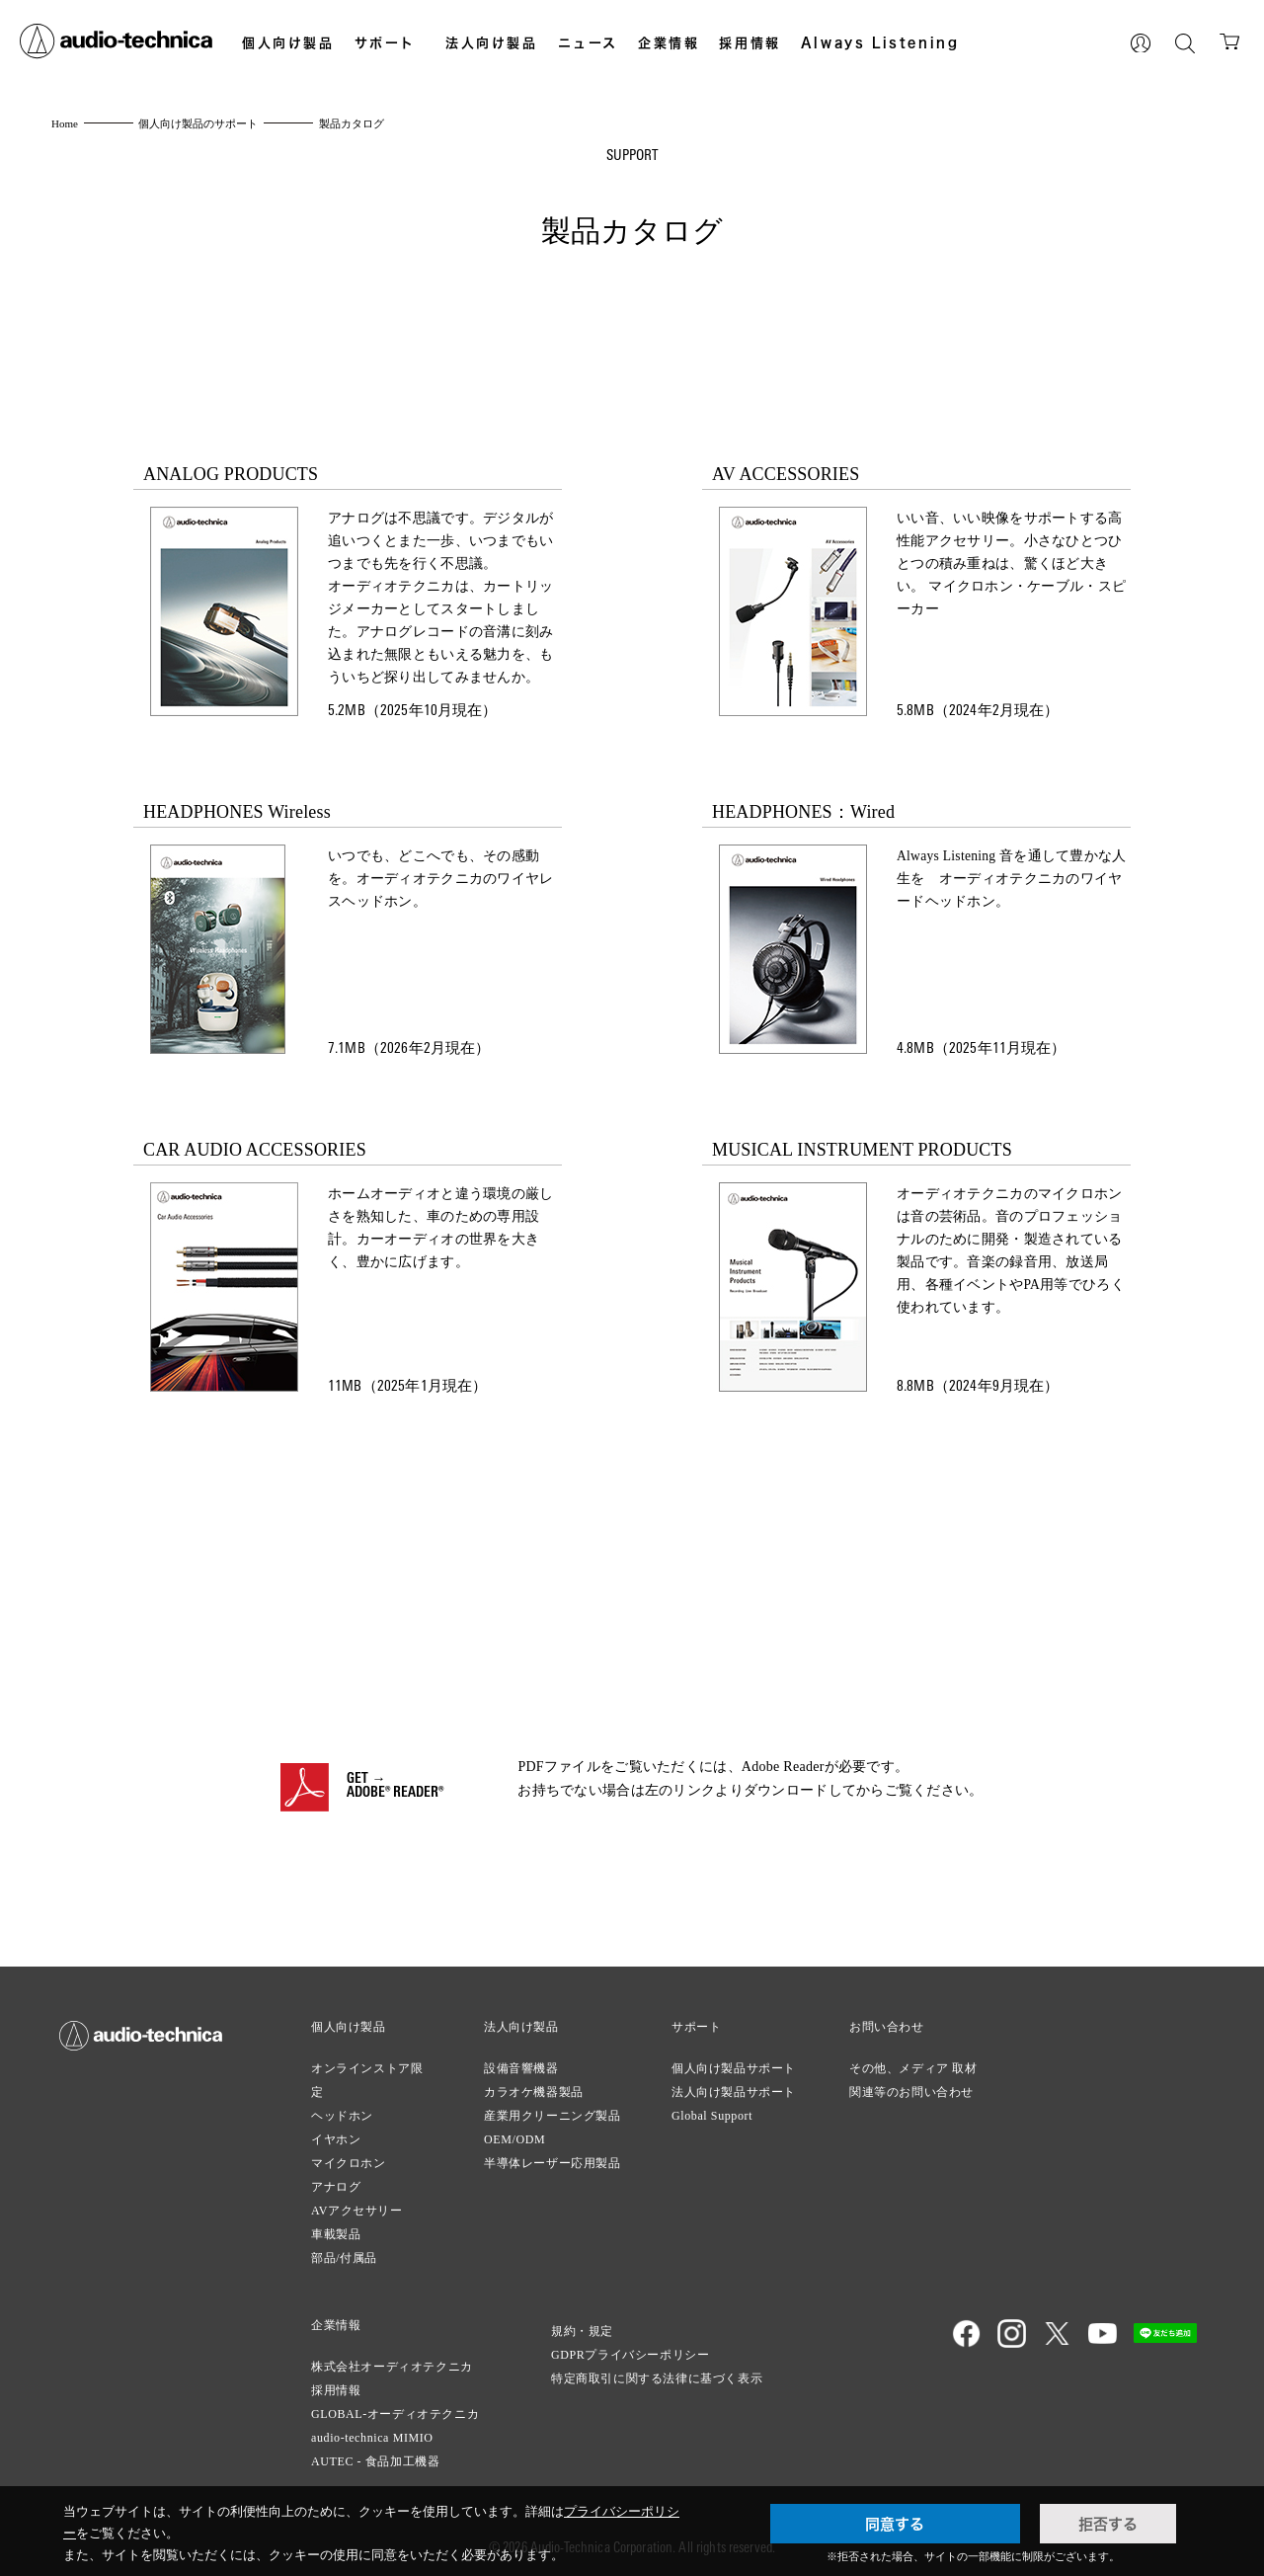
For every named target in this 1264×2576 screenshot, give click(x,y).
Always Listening (880, 42)
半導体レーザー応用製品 (552, 2163)
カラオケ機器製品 (534, 2092)
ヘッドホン (342, 2116)
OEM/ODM (514, 2139)
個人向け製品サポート (734, 2068)
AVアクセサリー (357, 2210)
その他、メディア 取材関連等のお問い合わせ (913, 2080)
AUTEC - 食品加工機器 (375, 2461)
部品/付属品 (344, 2258)
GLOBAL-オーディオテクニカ (395, 2414)
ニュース (588, 42)
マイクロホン (348, 2163)
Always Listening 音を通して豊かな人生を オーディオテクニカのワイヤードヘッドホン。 (1013, 879)
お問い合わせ (886, 2027)
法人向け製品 (491, 42)
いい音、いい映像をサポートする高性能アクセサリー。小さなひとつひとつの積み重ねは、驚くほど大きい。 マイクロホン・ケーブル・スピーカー (1011, 565)
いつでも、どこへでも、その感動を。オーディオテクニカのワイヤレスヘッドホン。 (440, 879)
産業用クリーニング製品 (552, 2116)
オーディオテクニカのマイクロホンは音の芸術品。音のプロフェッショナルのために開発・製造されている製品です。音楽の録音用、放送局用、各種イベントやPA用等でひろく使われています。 (1011, 1252)
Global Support (712, 2116)
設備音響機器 (521, 2068)
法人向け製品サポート (734, 2092)
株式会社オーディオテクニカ (392, 2367)
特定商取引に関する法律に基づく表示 (656, 2378)
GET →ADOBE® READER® (395, 1787)
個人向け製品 (288, 42)
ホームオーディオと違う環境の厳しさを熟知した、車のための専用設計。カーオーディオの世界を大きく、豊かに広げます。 (440, 1228)
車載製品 (335, 2234)
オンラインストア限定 (367, 2080)
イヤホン (335, 2139)
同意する (894, 2524)
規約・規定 (582, 2331)
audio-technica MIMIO (372, 2438)
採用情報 (749, 42)
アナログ (335, 2187)
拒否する (1108, 2524)
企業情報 (668, 42)
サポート (385, 42)
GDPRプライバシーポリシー (630, 2355)
